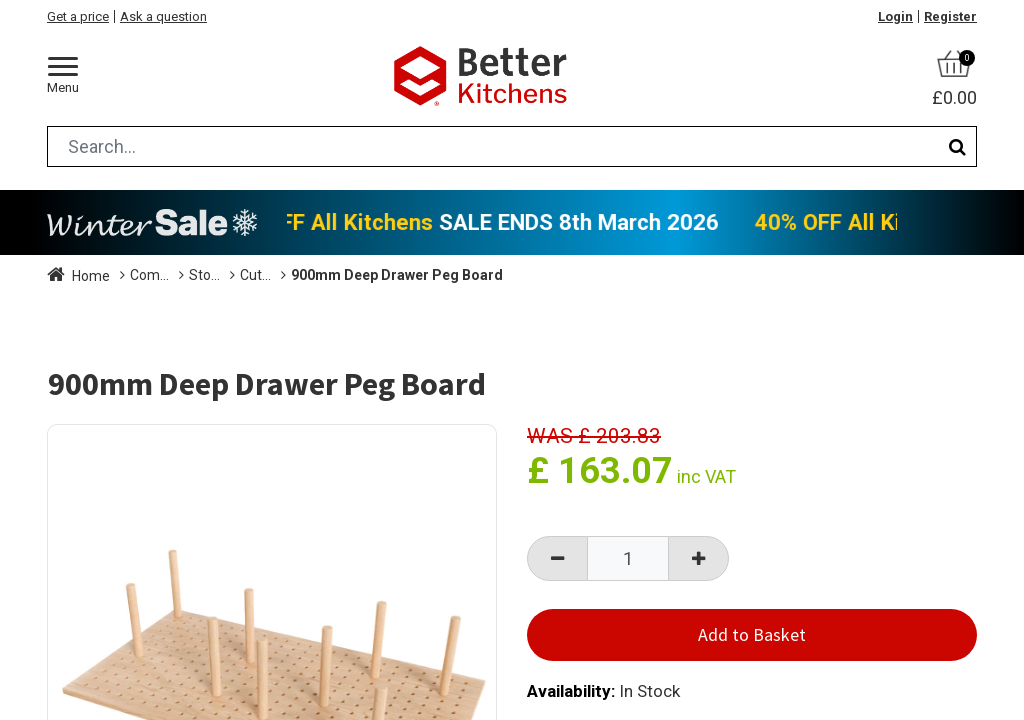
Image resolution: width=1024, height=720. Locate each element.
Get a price (78, 16)
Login (895, 16)
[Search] (957, 146)
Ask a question (163, 16)
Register (950, 16)
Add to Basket (752, 634)
